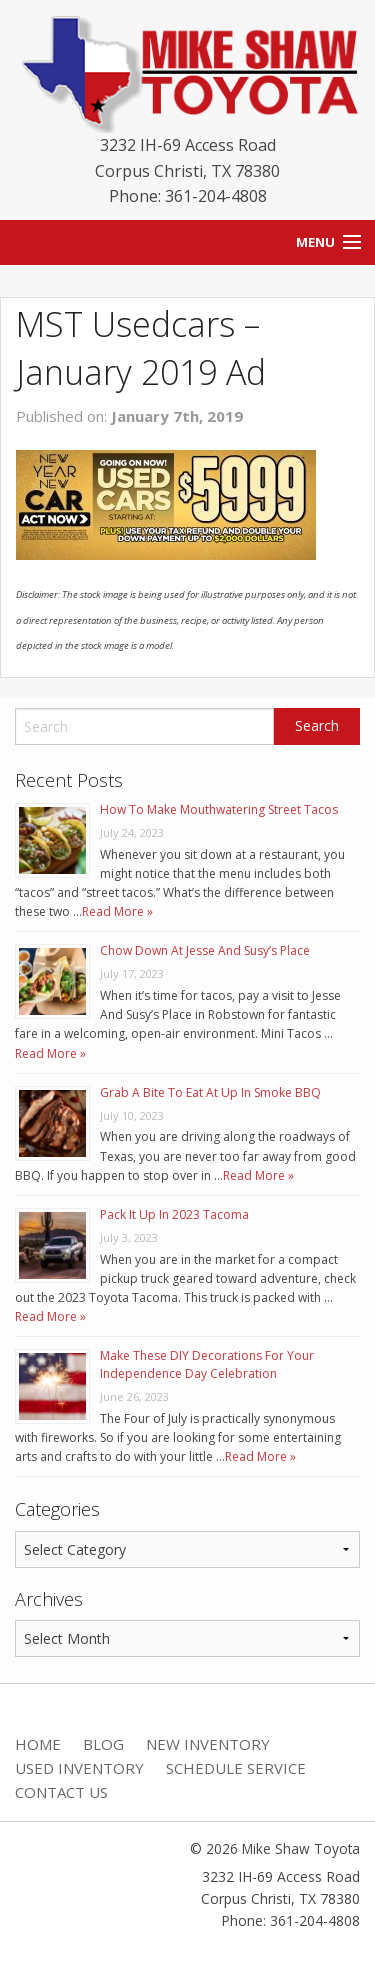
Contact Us (61, 1792)
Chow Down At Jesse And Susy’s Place (205, 950)
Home (38, 1744)
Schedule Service (236, 1768)
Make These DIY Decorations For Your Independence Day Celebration (207, 1364)
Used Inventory (79, 1768)
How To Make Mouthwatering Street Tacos (219, 809)
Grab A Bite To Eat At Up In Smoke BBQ (210, 1092)
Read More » (117, 911)
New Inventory (208, 1744)
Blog (103, 1744)
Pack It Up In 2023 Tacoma (174, 1214)
